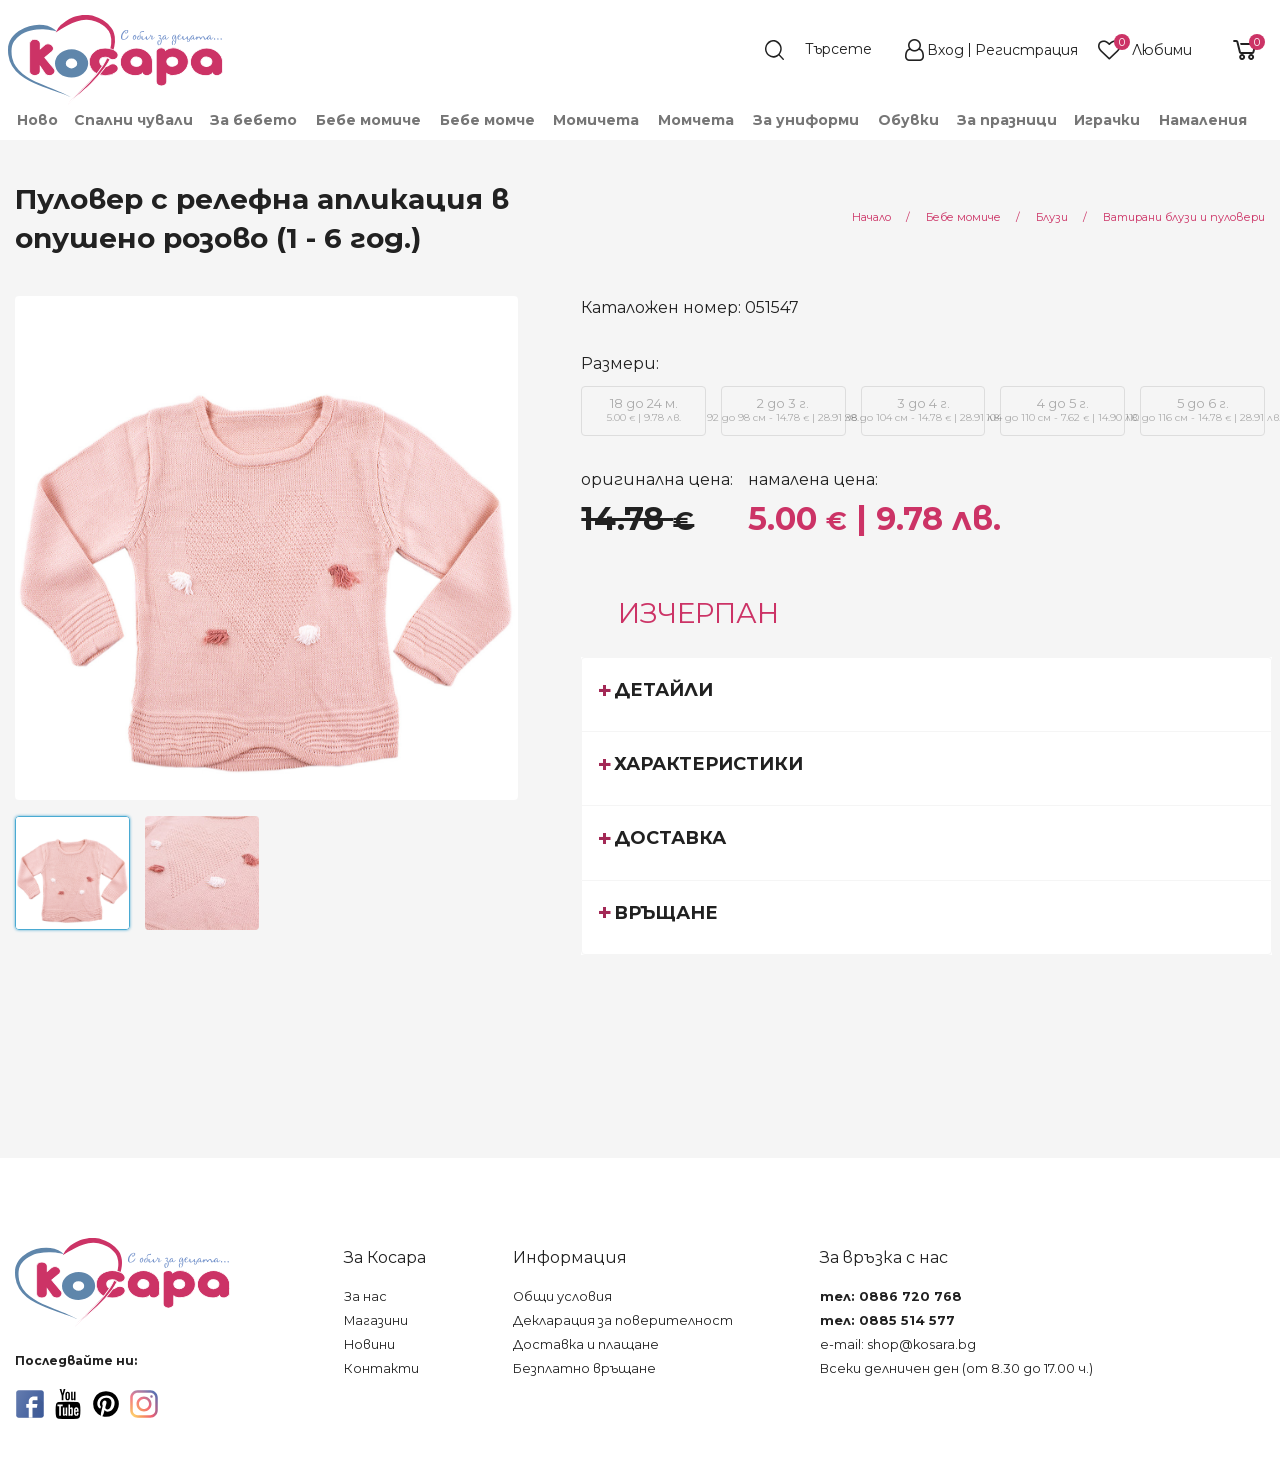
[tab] (926, 694)
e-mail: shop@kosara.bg (898, 1344)
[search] (828, 50)
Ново (37, 120)
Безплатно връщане (584, 1368)
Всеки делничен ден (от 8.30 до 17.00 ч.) (956, 1368)
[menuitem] (36, 120)
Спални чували (133, 120)
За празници (1007, 120)
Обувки (908, 120)
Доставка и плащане (586, 1344)
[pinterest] (106, 1404)
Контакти (381, 1368)
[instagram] (144, 1404)
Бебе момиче (368, 120)
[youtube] (68, 1404)
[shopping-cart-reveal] (1237, 50)
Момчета (696, 120)
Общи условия (562, 1296)
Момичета (596, 120)
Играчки (1107, 120)
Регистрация (1026, 50)
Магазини (376, 1320)
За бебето (253, 120)
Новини (369, 1344)
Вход (945, 50)
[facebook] (30, 1404)
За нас (365, 1296)
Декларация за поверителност (623, 1320)
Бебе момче (487, 120)
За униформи (806, 120)
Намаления (1203, 120)
